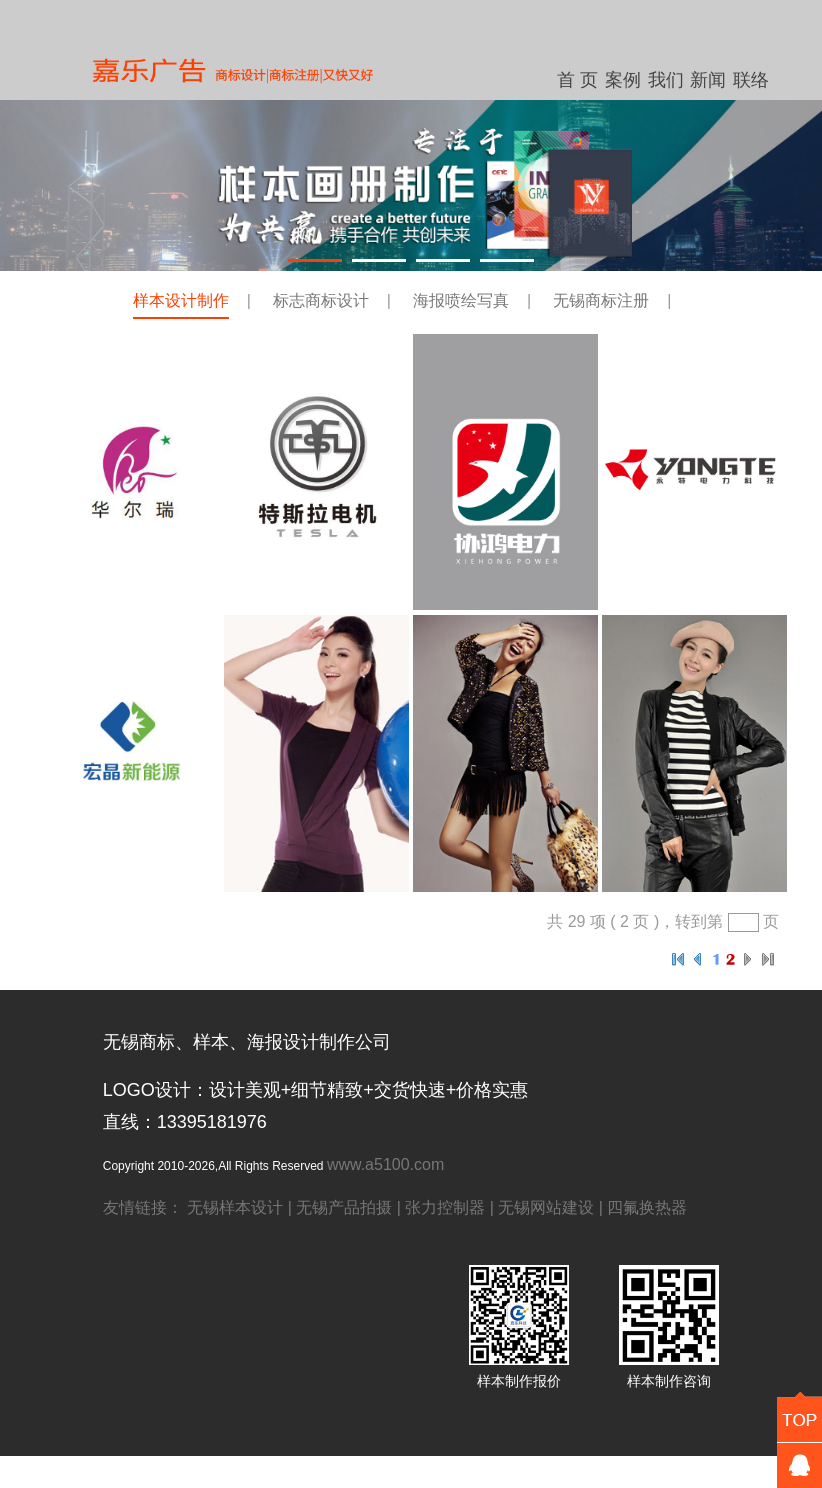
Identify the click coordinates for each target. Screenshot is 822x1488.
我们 (666, 80)
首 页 (577, 80)
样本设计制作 (181, 300)
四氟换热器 (647, 1207)
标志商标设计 (321, 300)
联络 (751, 80)
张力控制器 (445, 1207)
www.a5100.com (385, 1164)
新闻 (708, 80)
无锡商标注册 (601, 300)
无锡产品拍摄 (344, 1207)
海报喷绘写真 (461, 300)
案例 (623, 80)
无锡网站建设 (546, 1207)
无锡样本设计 (235, 1207)
